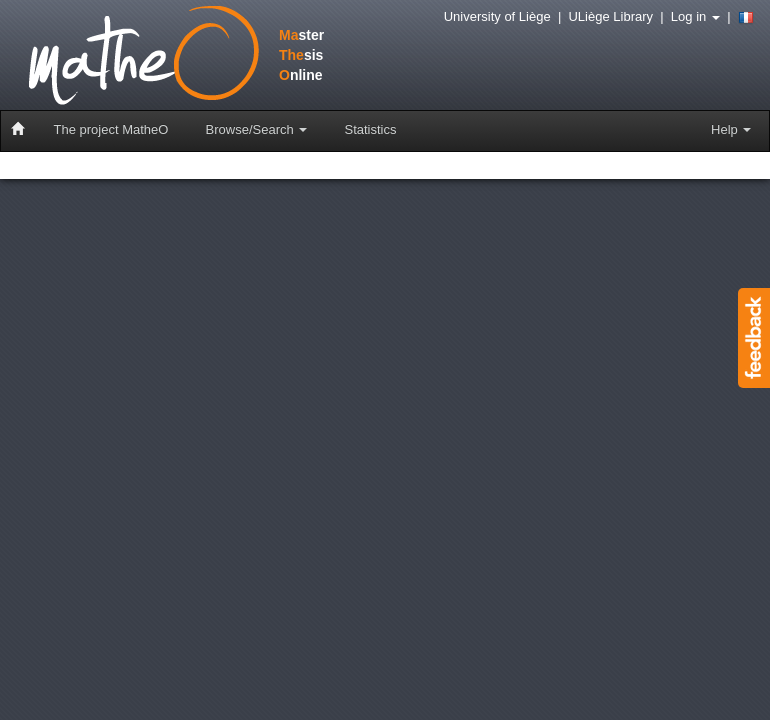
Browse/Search (257, 129)
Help (731, 129)
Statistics (370, 129)
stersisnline (154, 57)
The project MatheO (111, 129)
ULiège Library (610, 16)
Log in (695, 16)
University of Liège (497, 16)
